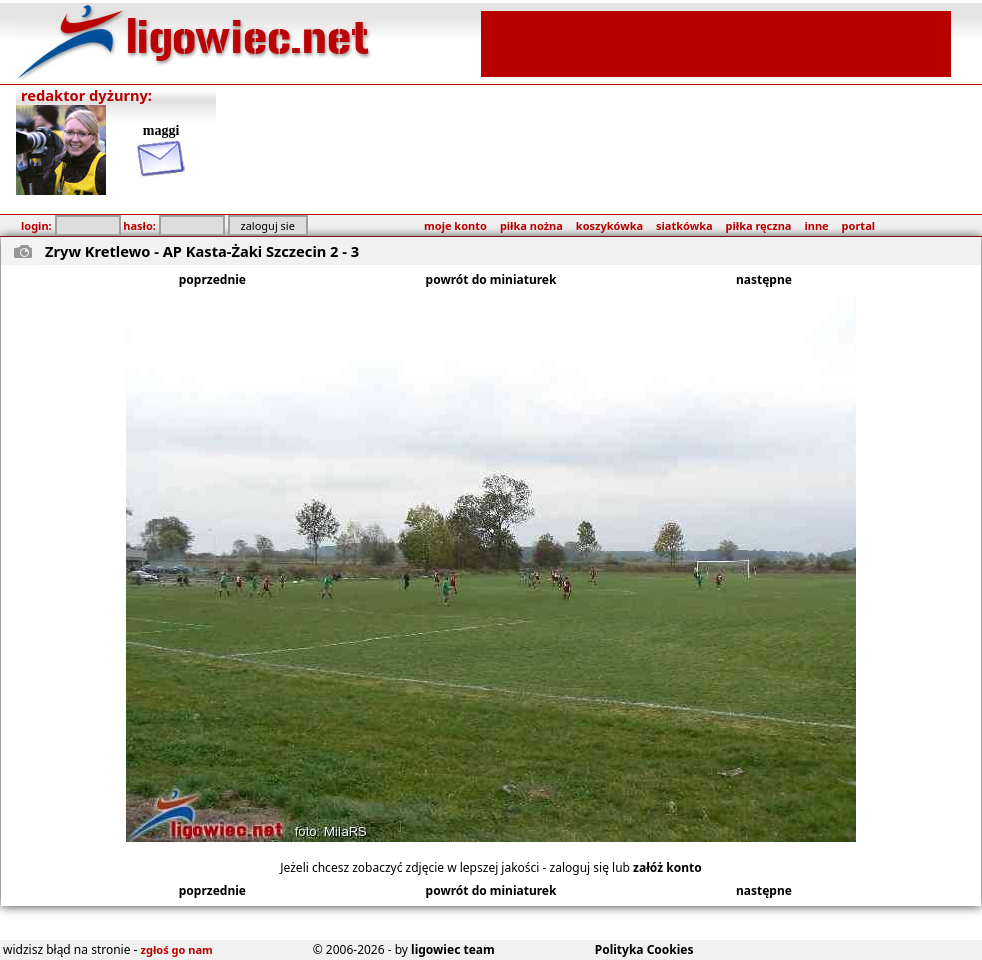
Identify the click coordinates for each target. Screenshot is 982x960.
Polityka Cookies (644, 949)
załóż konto (667, 867)
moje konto (455, 225)
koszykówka (609, 225)
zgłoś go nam (177, 949)
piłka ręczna (759, 225)
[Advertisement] (716, 42)
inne (816, 225)
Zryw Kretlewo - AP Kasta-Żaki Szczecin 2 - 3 (202, 251)
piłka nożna (531, 225)
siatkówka (684, 225)
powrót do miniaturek (491, 279)
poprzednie (212, 279)
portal (858, 225)
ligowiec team (453, 949)
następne (764, 279)
